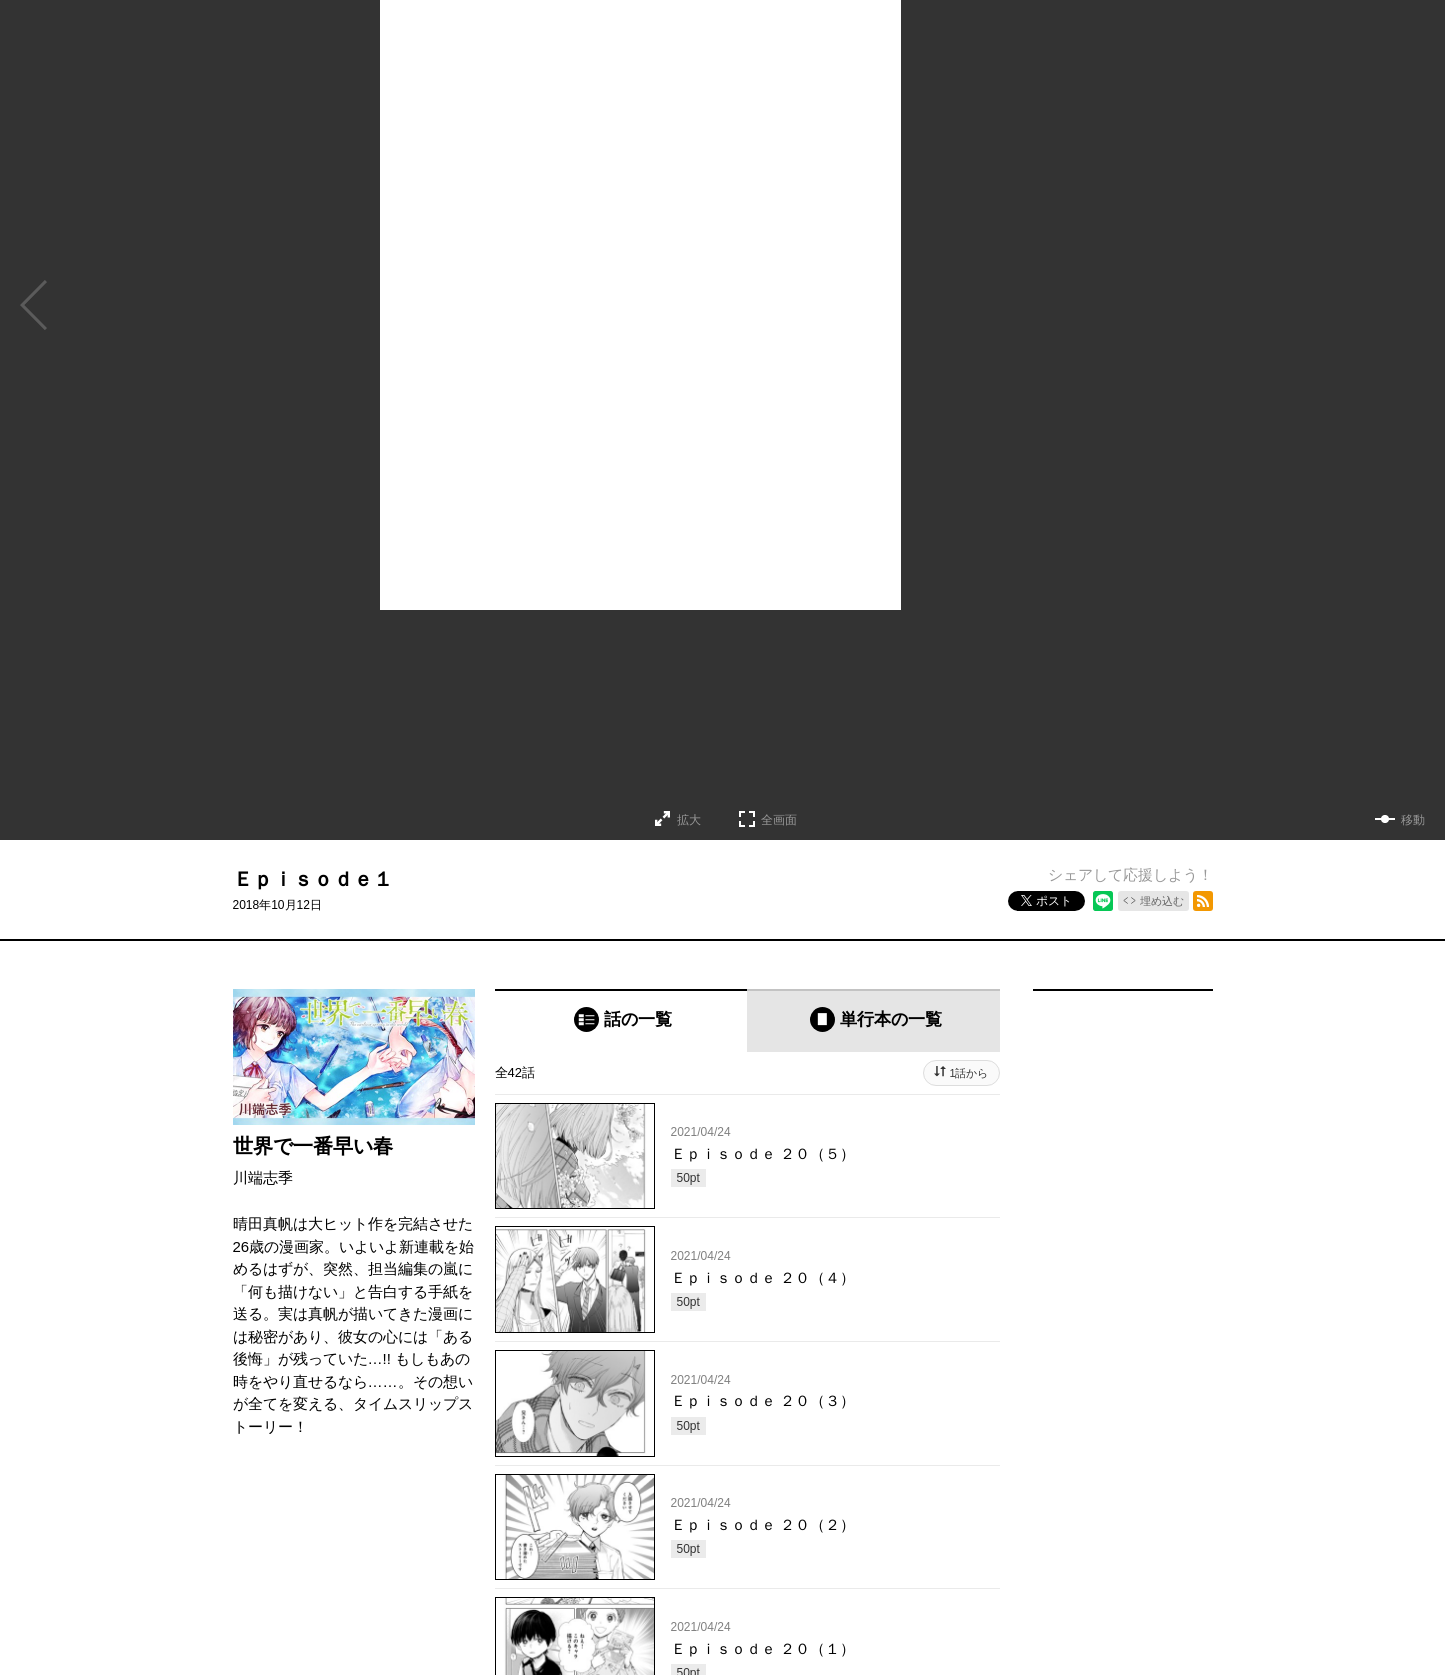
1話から (968, 1073)
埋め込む (1162, 901)
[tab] (621, 1020)
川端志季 (263, 1177)
